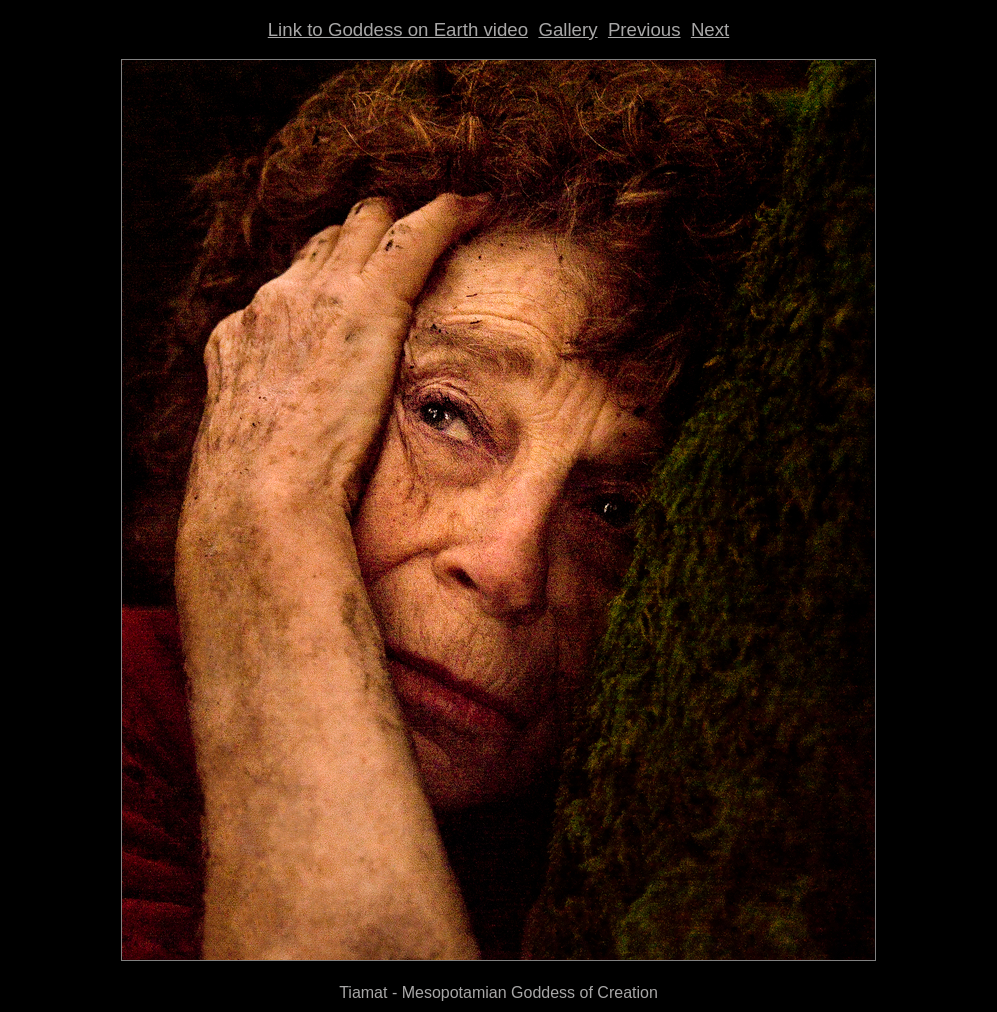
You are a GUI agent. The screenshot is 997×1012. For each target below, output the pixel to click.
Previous (644, 29)
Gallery (567, 29)
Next (710, 29)
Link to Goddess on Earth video (398, 29)
